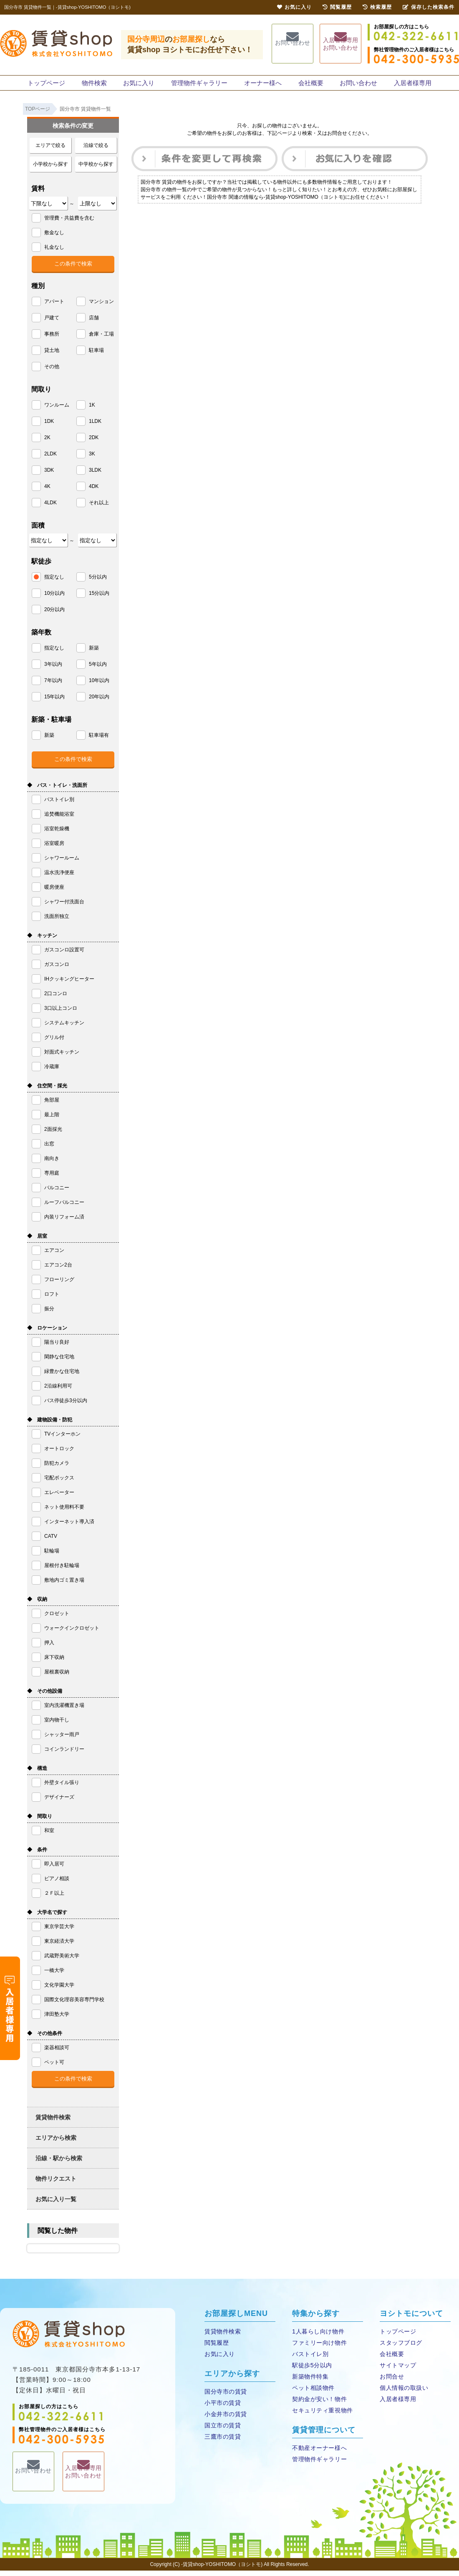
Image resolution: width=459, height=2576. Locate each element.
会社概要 (310, 85)
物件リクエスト (55, 2184)
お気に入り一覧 (55, 2204)
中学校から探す (95, 169)
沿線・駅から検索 (58, 2163)
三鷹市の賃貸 (222, 2442)
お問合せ (391, 2382)
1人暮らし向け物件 (317, 2337)
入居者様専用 (411, 85)
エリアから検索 (55, 2143)
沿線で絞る (95, 151)
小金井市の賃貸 (224, 2420)
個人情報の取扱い (403, 2393)
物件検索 (95, 85)
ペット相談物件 (312, 2393)
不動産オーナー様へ (318, 2453)
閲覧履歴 (216, 2348)
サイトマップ (397, 2371)
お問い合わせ (292, 43)
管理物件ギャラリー (199, 85)
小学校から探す (50, 169)
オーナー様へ (262, 85)
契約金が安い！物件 (318, 2405)
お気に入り (139, 85)
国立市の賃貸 (222, 2431)
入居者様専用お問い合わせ (340, 45)
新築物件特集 (309, 2382)
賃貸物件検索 (53, 2122)
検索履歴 (377, 7)
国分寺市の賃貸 (224, 2397)
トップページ (48, 85)
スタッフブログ (400, 2348)
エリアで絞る (50, 151)
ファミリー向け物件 (318, 2348)
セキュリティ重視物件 (321, 2416)
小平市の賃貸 (222, 2408)
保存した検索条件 (428, 7)
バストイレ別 (309, 2359)
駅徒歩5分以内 (311, 2371)
